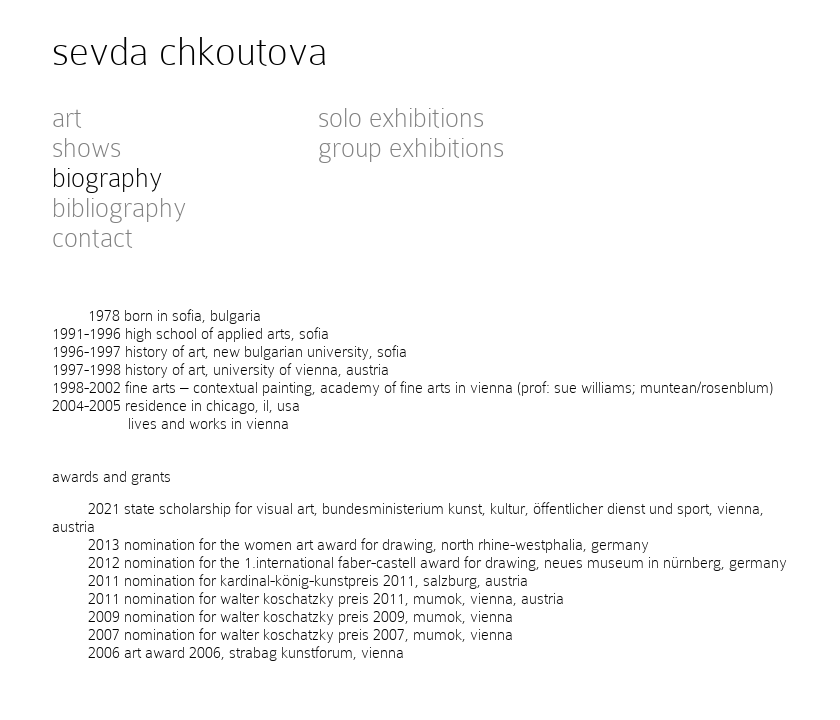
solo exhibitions (401, 118)
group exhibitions (411, 148)
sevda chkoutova (190, 51)
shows (86, 148)
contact (92, 238)
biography (107, 178)
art (67, 118)
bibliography (119, 208)
